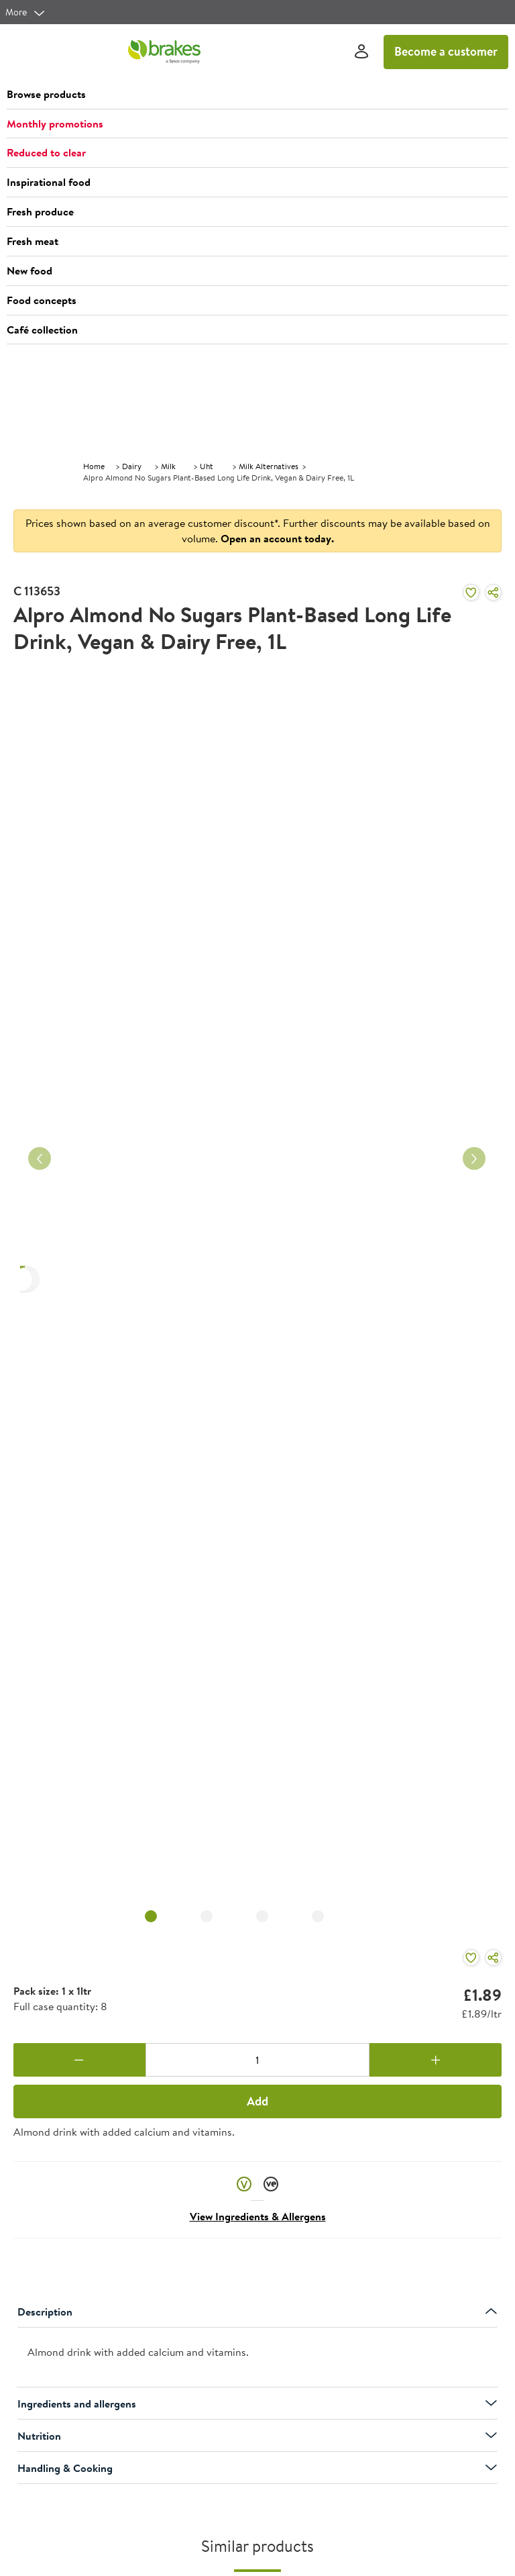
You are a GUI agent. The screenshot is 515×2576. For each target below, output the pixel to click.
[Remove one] (79, 2060)
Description (257, 2311)
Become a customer (446, 51)
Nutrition (257, 2435)
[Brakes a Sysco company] (164, 52)
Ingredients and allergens (257, 2403)
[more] (25, 12)
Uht (206, 466)
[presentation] (257, 2357)
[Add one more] (435, 2060)
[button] (257, 94)
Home (94, 466)
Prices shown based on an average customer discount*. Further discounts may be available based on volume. (257, 530)
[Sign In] (361, 52)
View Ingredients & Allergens (258, 2216)
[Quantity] (258, 2060)
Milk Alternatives (268, 466)
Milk (168, 466)
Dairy (131, 466)
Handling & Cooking (257, 2468)
